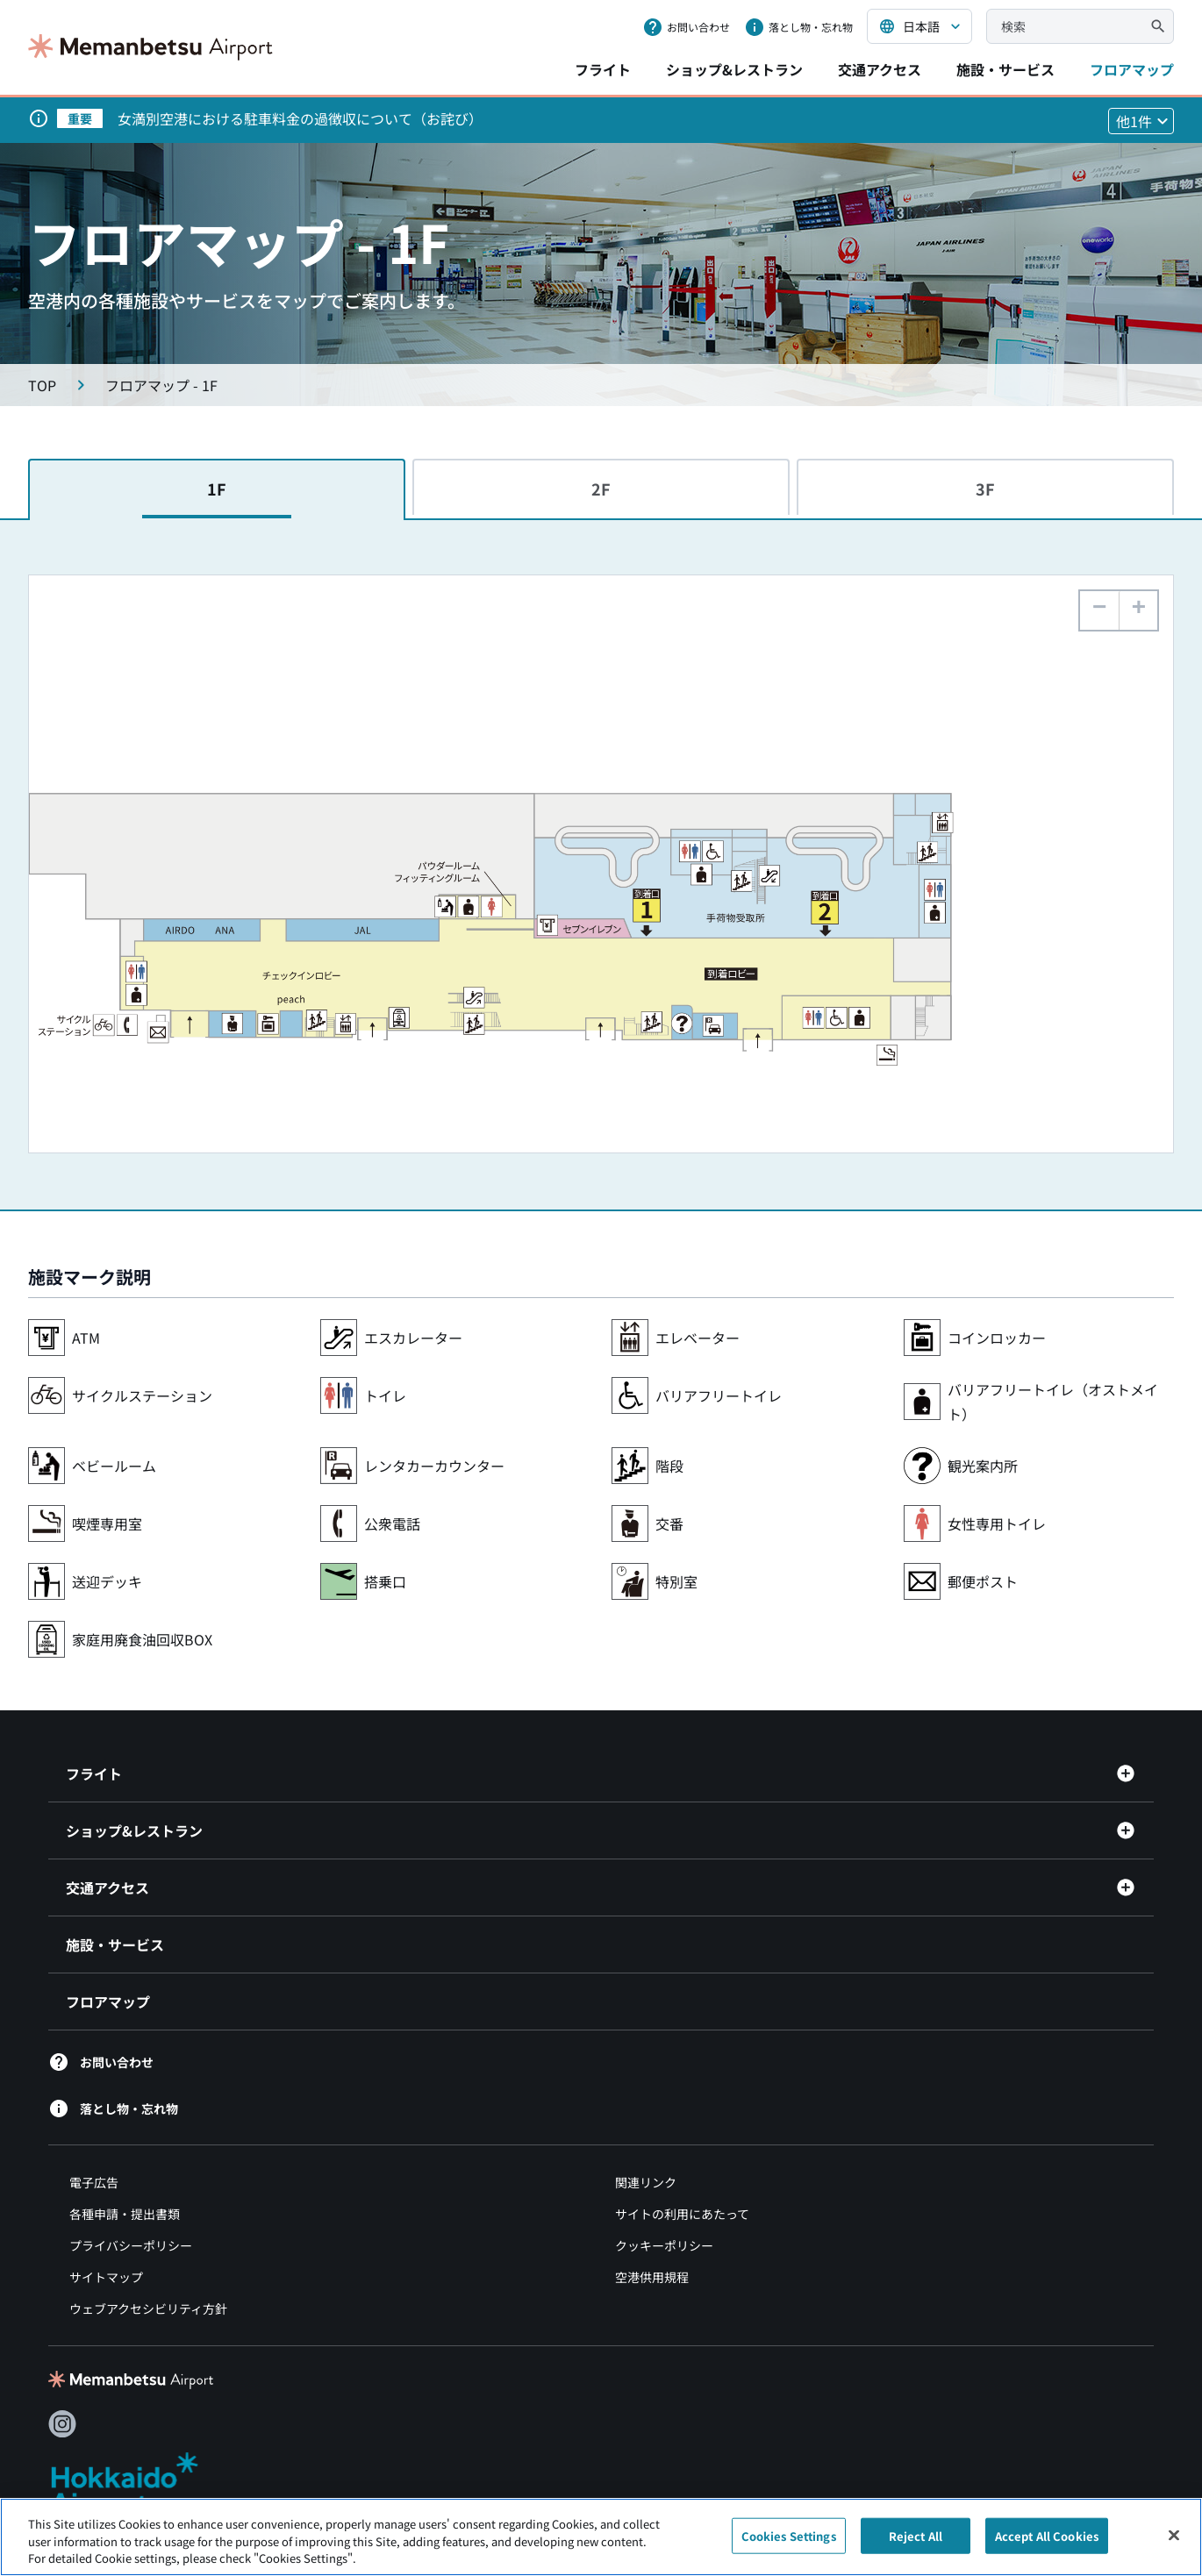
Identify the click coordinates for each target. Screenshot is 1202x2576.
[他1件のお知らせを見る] (1141, 121)
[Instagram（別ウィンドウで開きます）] (62, 2424)
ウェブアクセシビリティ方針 (148, 2308)
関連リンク (645, 2182)
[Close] (1174, 2542)
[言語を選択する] (919, 26)
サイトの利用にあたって (682, 2214)
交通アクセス (879, 69)
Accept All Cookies (1046, 2544)
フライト (603, 69)
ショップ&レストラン (734, 69)
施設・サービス (1005, 69)
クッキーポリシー (664, 2245)
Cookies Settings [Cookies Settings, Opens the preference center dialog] (788, 2544)
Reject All (915, 2544)
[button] (1138, 610)
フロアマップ (1132, 69)
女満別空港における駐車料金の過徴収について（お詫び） (300, 118)
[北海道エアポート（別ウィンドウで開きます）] (139, 2483)
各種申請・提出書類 (124, 2214)
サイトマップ (106, 2277)
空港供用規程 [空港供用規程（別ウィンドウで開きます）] (652, 2277)
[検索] (1158, 26)
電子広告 (93, 2182)
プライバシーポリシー (130, 2245)
